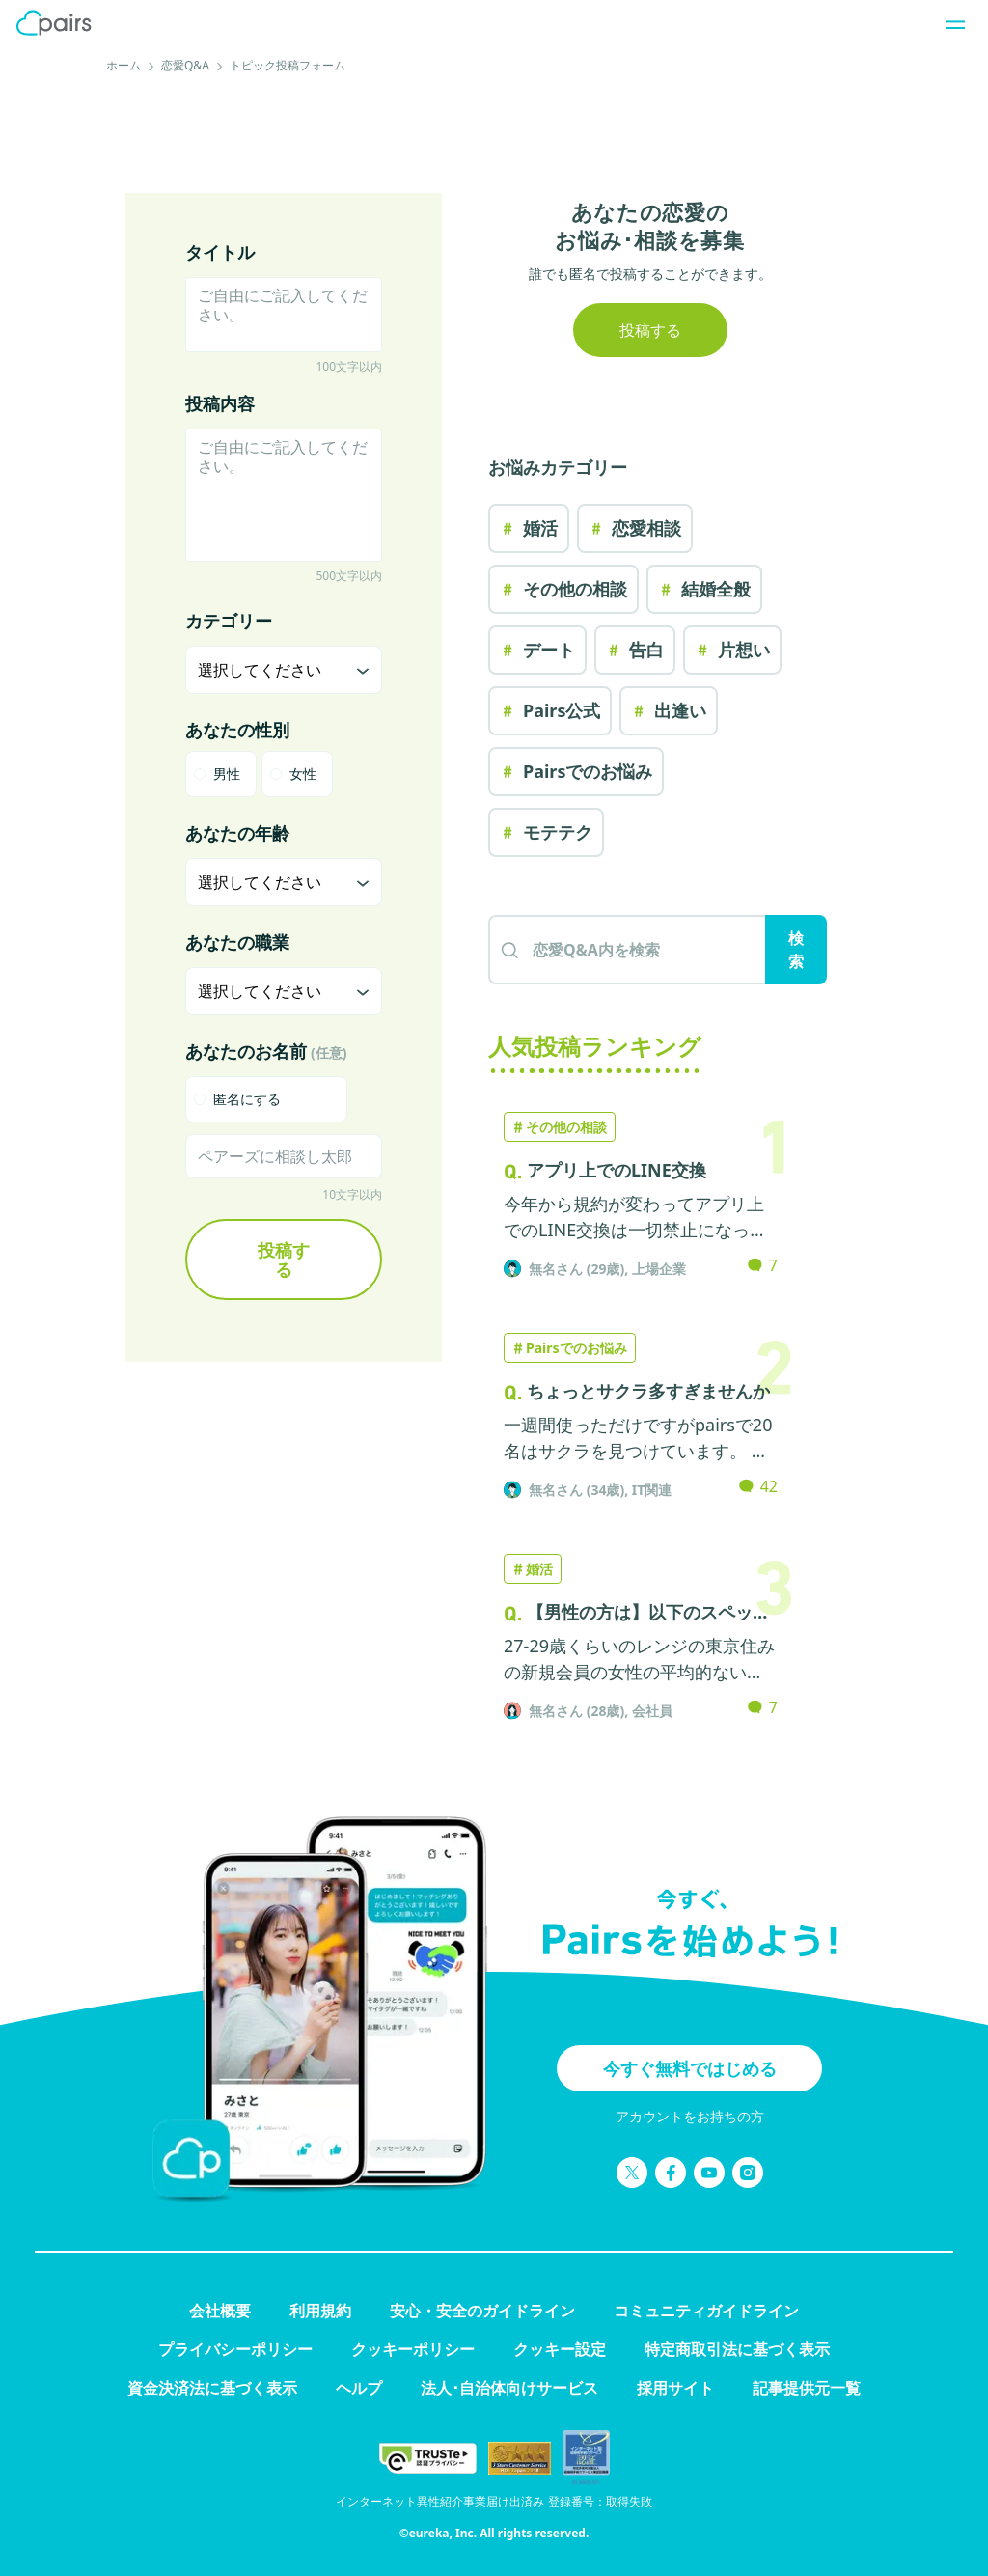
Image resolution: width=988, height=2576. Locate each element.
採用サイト (675, 2387)
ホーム (123, 65)
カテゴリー (228, 620)
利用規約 (320, 2310)
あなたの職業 (237, 942)
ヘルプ (359, 2387)
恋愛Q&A (185, 65)
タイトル (220, 251)
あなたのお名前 (266, 1051)
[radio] (221, 774)
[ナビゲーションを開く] (949, 23)
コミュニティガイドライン (706, 2310)
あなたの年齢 (237, 833)
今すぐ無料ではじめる (690, 2068)
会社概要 (220, 2310)
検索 (796, 950)
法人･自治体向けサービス (509, 2387)
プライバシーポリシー (235, 2349)
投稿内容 (220, 403)
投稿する (284, 1259)
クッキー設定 (559, 2349)
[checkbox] (266, 1099)
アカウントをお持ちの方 (690, 2116)
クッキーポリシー (413, 2349)
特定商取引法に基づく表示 (737, 2349)
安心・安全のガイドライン (482, 2310)
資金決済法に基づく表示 (212, 2387)
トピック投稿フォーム (287, 65)
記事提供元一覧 (807, 2387)
